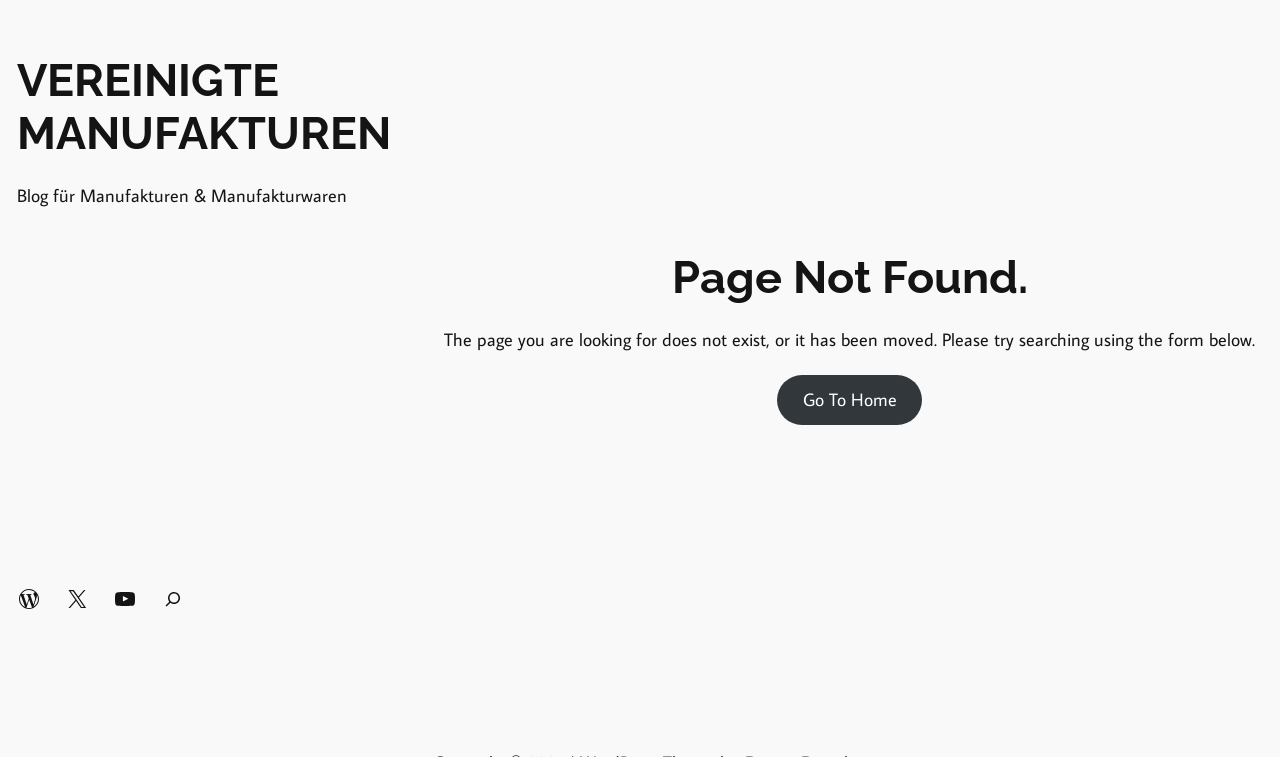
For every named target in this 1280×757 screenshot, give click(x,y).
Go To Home (850, 399)
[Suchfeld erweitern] (173, 599)
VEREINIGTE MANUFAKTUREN (204, 107)
